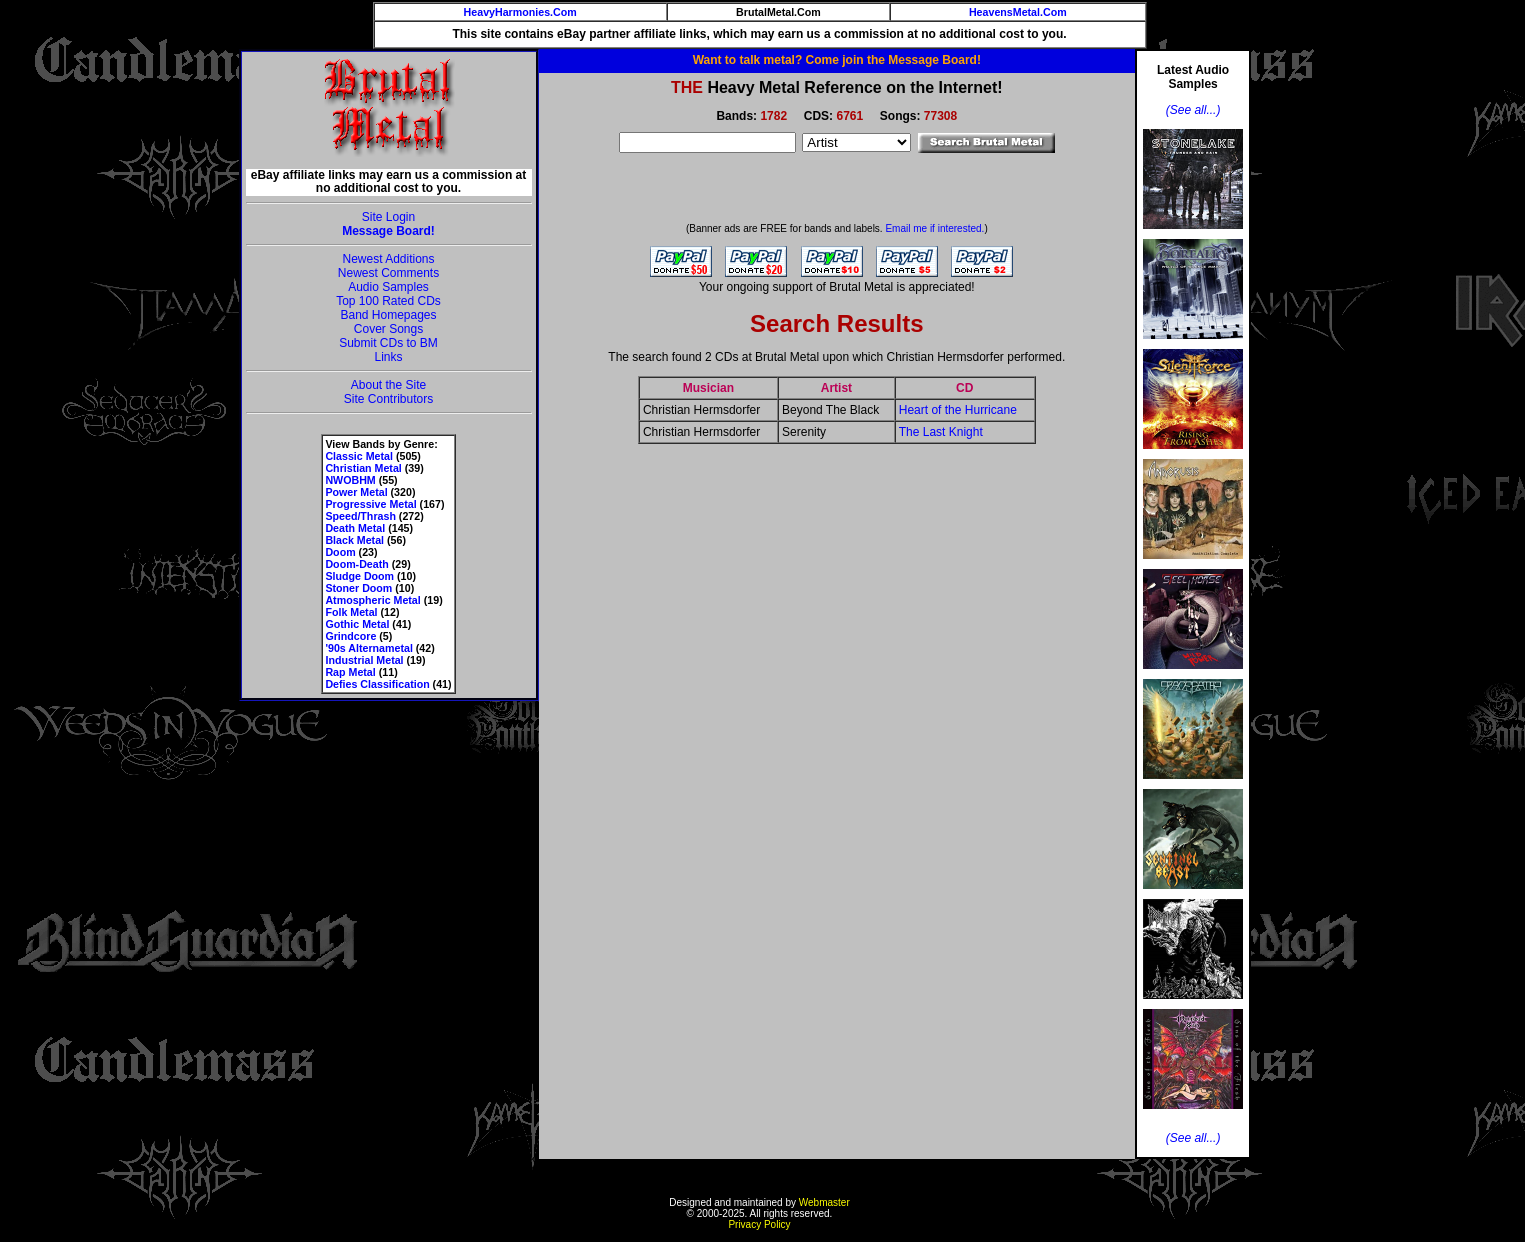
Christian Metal (363, 468)
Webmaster (824, 1202)
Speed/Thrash (360, 516)
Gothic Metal (357, 624)
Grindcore (350, 636)
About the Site (388, 385)
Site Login (388, 217)
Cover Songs (388, 329)
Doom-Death (356, 564)
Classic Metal (359, 456)
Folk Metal (351, 612)
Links (388, 357)
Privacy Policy (759, 1224)
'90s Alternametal (368, 648)
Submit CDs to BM (388, 343)
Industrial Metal (364, 660)
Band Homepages (388, 315)
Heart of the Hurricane (958, 410)
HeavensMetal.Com (1018, 12)
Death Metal (355, 528)
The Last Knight (941, 432)
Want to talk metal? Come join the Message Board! (837, 60)
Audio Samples (388, 287)
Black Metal (354, 540)
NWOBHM (350, 480)
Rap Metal (350, 672)
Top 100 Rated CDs (388, 301)
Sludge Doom (359, 576)
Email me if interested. (934, 228)
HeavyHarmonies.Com (520, 12)
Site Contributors (388, 399)
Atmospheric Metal (372, 600)
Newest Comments (388, 273)
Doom (340, 552)
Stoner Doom (358, 588)
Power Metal (356, 492)
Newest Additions (388, 259)
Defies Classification (377, 684)
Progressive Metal (370, 504)
